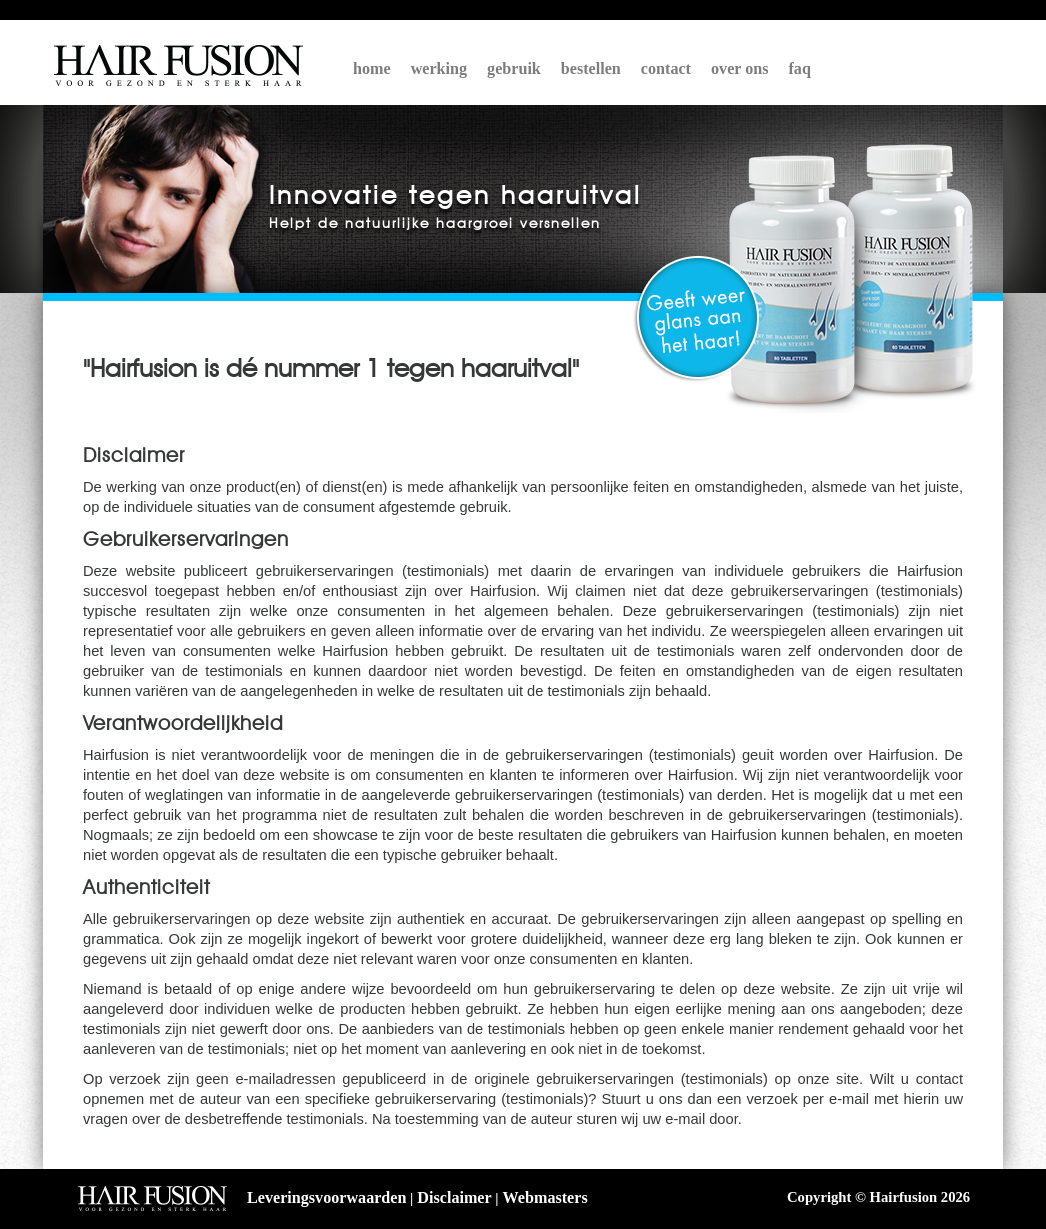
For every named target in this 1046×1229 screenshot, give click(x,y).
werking (439, 68)
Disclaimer (454, 1197)
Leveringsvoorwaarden (326, 1197)
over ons (740, 68)
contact (666, 68)
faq (800, 68)
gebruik (514, 68)
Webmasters (545, 1197)
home (372, 68)
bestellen (591, 68)
